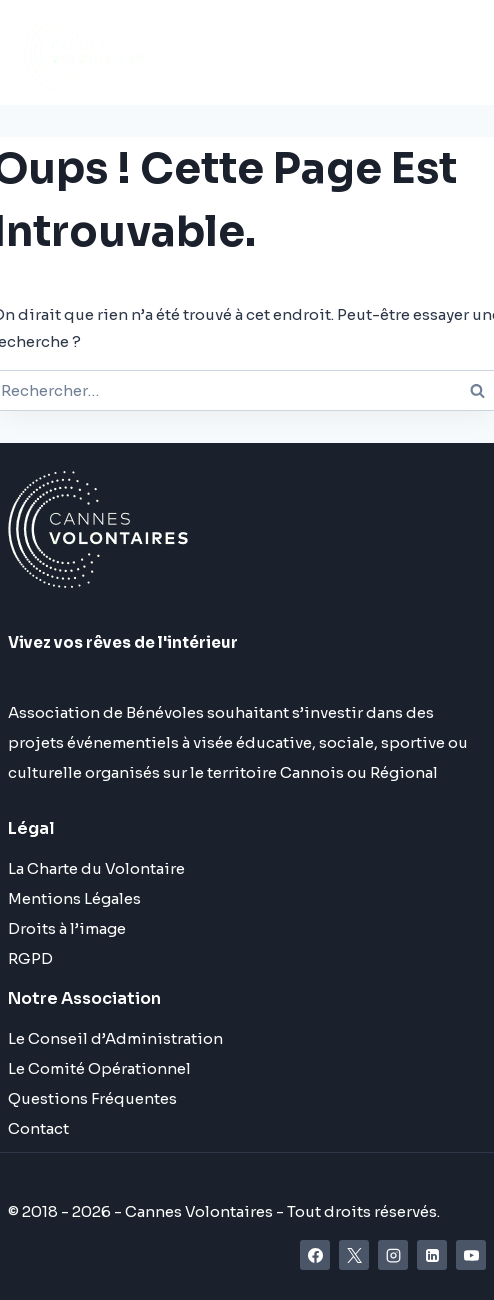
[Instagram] (393, 1255)
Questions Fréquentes (92, 1098)
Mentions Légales (74, 898)
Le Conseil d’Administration (115, 1038)
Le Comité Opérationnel (99, 1068)
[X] (354, 1255)
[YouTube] (471, 1255)
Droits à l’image (67, 928)
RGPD (30, 958)
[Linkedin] (432, 1255)
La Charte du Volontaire (96, 868)
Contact (38, 1128)
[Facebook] (315, 1255)
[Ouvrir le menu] (350, 52)
